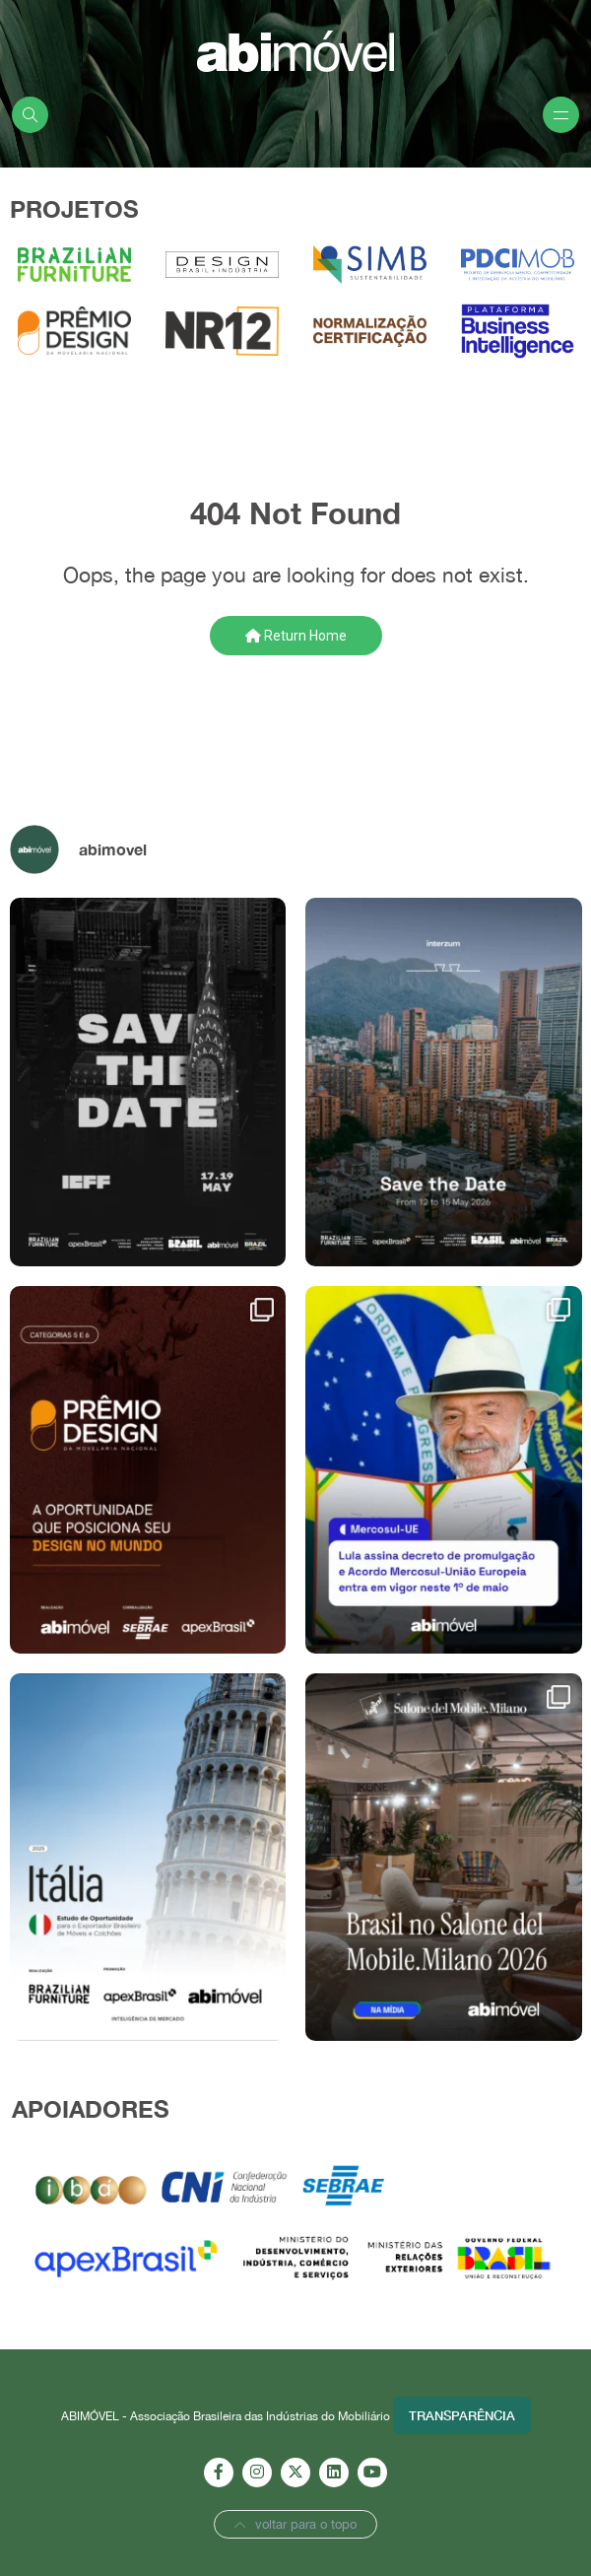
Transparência (462, 2415)
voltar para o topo (295, 2524)
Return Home (296, 636)
